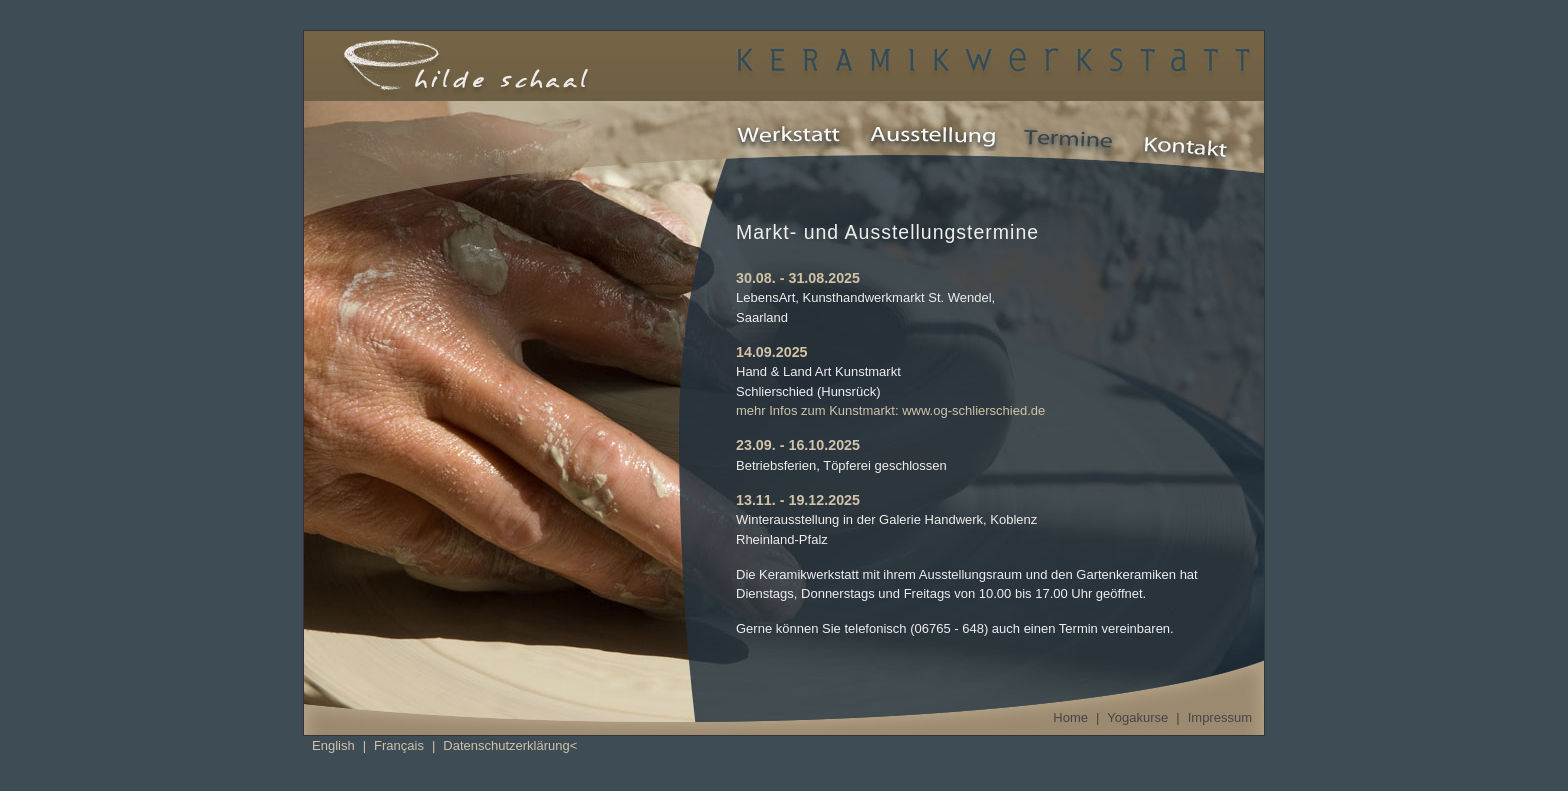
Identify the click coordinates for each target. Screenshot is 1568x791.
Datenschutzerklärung (506, 745)
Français (399, 745)
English (333, 745)
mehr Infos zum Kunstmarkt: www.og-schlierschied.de (890, 410)
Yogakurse (1137, 717)
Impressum (1220, 717)
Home (1070, 717)
